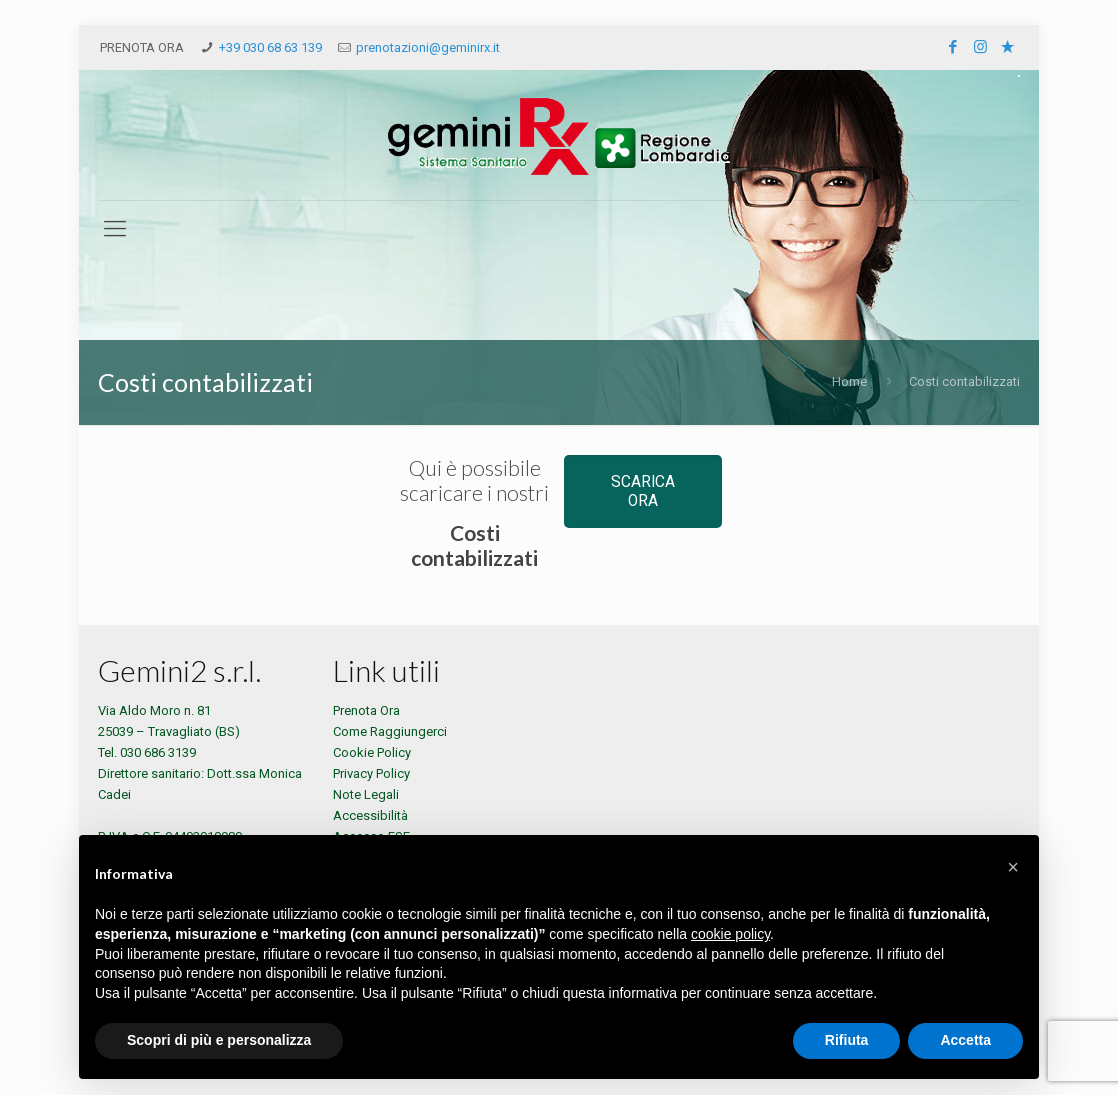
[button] (1013, 867)
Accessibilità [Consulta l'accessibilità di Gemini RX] (370, 815)
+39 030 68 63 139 (270, 47)
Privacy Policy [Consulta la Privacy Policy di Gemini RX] (371, 773)
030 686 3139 (158, 752)
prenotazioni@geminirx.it (428, 47)
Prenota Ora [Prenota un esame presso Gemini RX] (366, 710)
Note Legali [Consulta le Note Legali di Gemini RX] (366, 794)
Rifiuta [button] (847, 1040)
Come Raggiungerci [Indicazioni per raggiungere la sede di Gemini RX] (390, 731)
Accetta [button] (965, 1040)
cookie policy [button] (730, 934)
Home (849, 381)
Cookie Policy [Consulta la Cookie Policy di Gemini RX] (372, 752)
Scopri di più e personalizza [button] (219, 1040)
